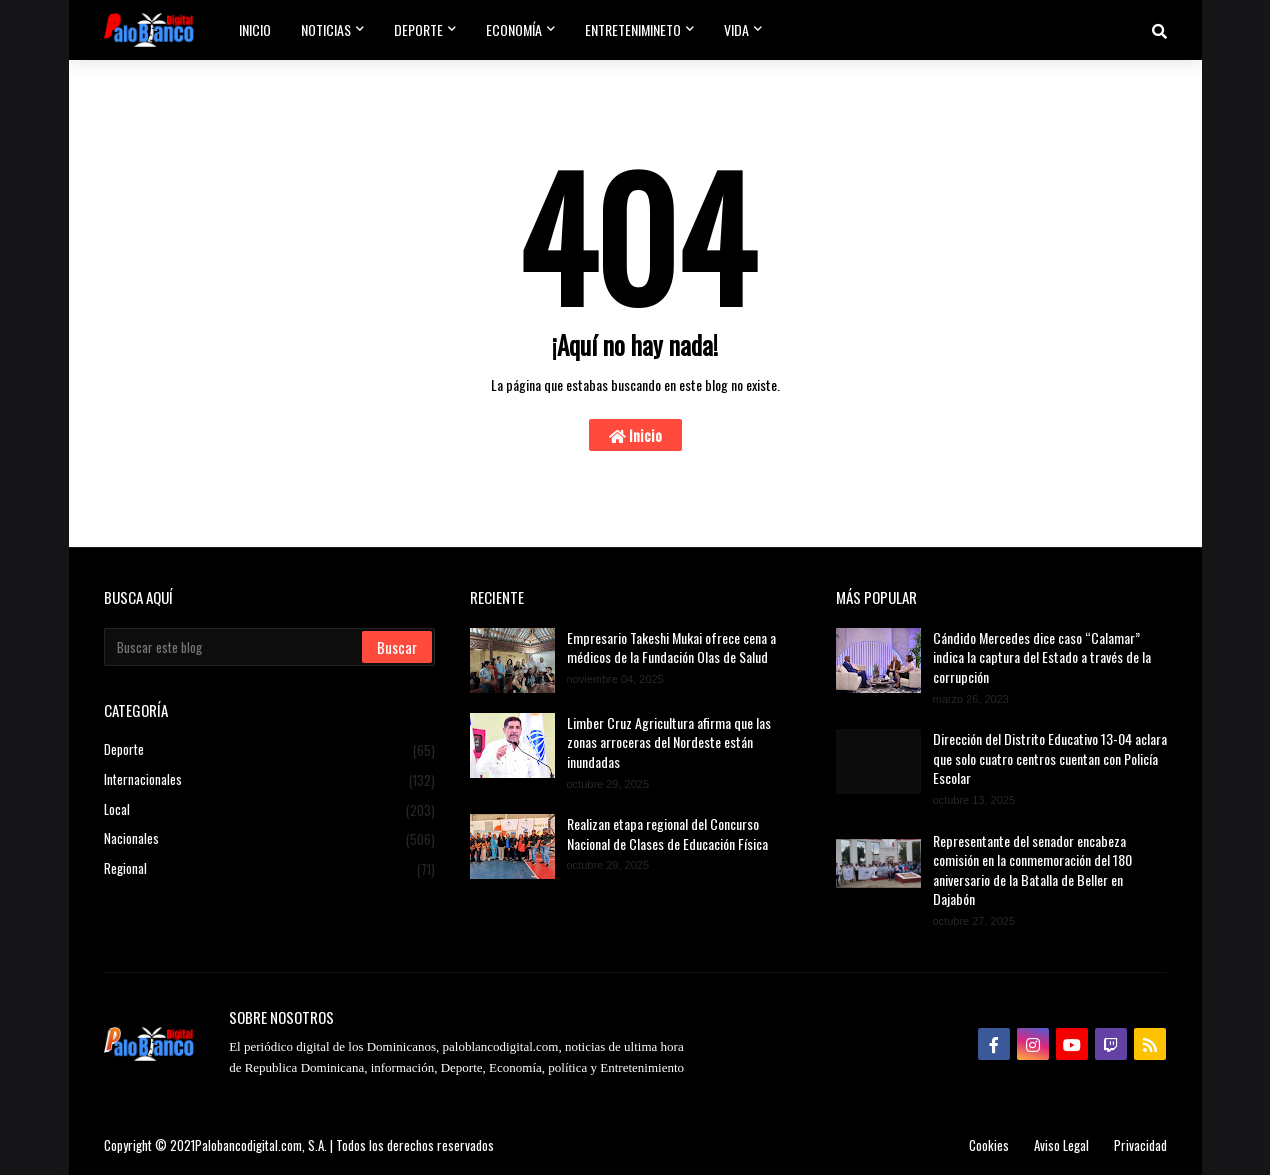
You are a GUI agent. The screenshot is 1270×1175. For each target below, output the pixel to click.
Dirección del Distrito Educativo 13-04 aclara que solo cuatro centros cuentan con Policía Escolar (1050, 758)
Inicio (635, 435)
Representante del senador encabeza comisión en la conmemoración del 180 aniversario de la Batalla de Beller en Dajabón (1032, 870)
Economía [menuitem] (514, 29)
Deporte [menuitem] (418, 29)
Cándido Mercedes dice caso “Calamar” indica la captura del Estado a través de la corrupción (1042, 657)
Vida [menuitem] (736, 29)
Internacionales (269, 780)
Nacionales (269, 839)
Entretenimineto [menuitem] (633, 29)
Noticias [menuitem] (326, 29)
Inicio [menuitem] (255, 29)
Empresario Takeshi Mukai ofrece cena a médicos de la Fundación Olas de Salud (671, 647)
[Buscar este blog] (234, 647)
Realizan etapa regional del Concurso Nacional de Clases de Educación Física (667, 833)
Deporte (269, 750)
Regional (269, 868)
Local (269, 810)
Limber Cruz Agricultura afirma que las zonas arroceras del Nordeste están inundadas (669, 742)
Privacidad (1140, 1145)
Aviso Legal (1061, 1145)
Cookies (989, 1145)
